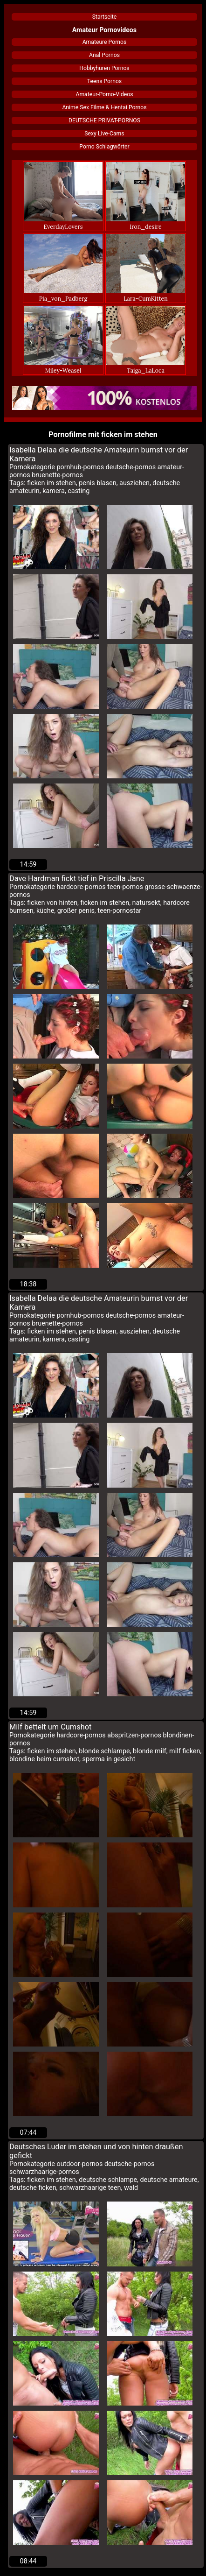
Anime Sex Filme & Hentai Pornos (104, 107)
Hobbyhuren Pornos (104, 68)
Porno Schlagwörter (104, 146)
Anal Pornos (104, 55)
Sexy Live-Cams (104, 133)
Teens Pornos (104, 81)
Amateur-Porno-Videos (104, 94)
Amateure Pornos (104, 42)
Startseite (104, 17)
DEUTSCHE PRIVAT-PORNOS (104, 120)
